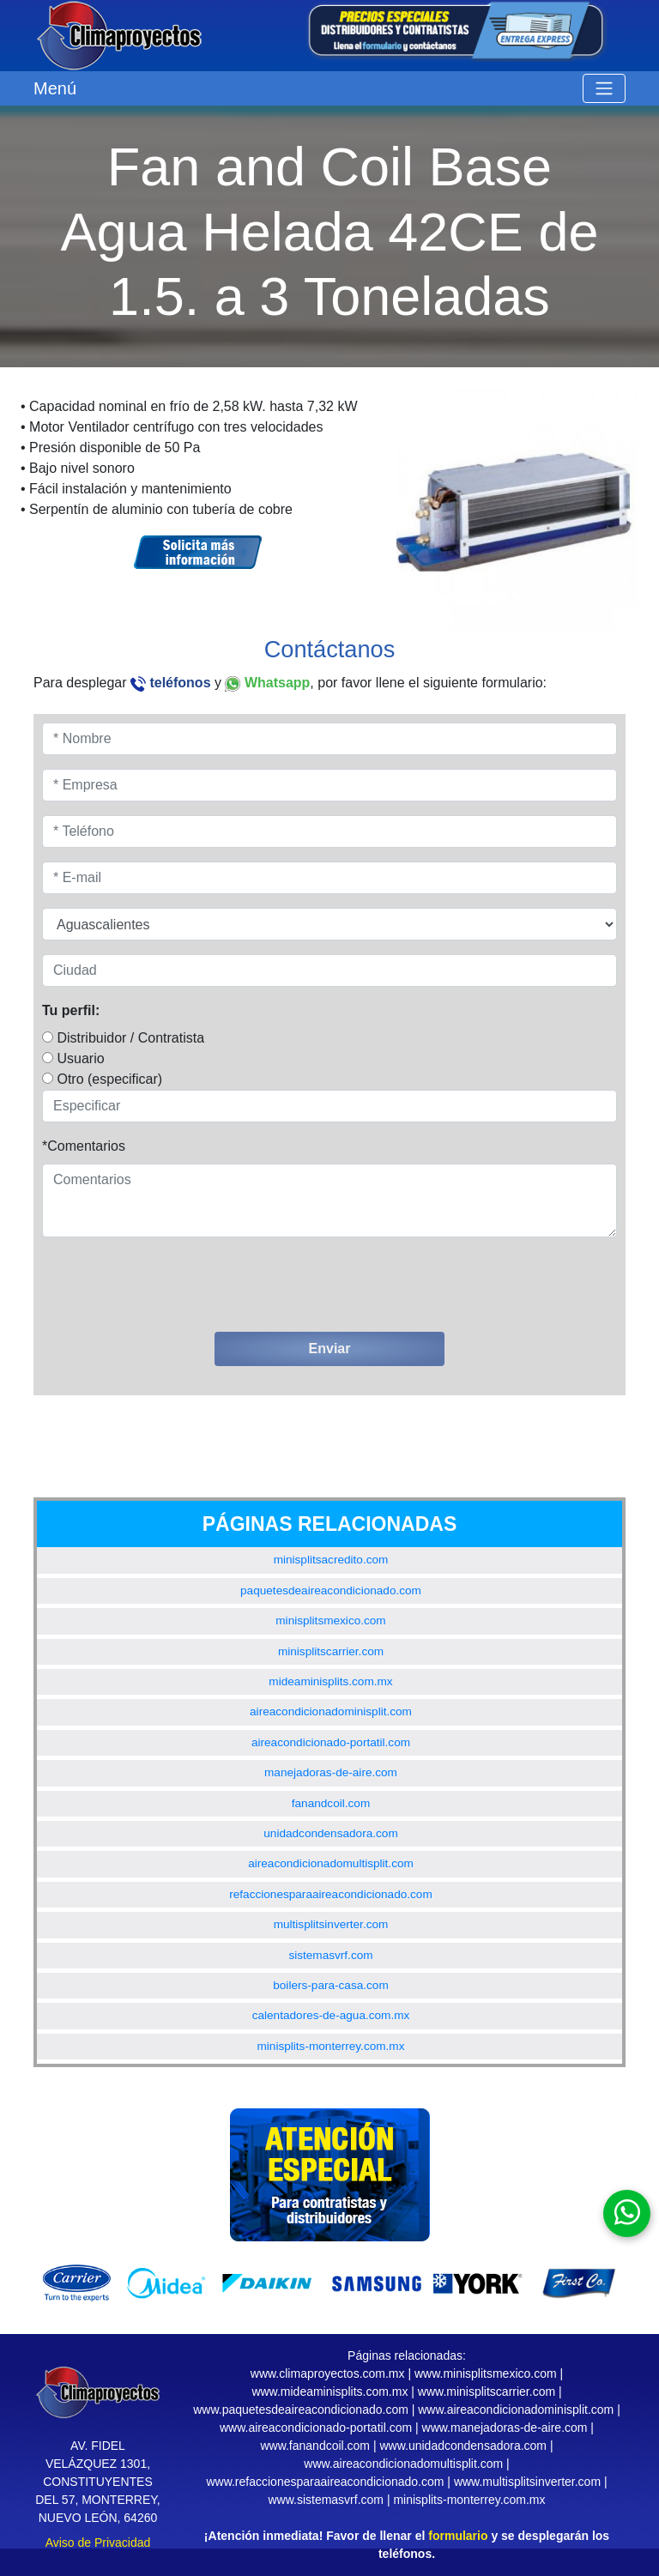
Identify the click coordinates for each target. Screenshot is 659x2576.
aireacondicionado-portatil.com (330, 1742)
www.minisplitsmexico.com (485, 2373)
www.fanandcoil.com (315, 2445)
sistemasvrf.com (330, 1955)
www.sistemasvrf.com (326, 2499)
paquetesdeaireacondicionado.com (330, 1590)
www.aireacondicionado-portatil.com (316, 2427)
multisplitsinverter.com (331, 1924)
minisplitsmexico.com (330, 1620)
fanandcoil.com (331, 1803)
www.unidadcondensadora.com (463, 2445)
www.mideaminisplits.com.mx (329, 2391)
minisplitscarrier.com (331, 1651)
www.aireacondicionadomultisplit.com (403, 2463)
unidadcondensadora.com (330, 1833)
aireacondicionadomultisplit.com (331, 1863)
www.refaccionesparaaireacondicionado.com (325, 2481)
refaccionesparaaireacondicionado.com (330, 1894)
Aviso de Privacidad (98, 2542)
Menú (54, 88)
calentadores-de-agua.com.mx (331, 2015)
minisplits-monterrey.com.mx (331, 2046)
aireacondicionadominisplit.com (331, 1711)
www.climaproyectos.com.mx (328, 2373)
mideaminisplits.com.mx (330, 1681)
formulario (457, 2536)
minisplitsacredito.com (331, 1559)
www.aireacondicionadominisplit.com (516, 2409)
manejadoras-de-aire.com (330, 1772)
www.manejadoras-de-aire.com (505, 2427)
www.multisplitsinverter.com (527, 2481)
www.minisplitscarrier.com (486, 2391)
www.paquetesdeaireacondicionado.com (300, 2409)
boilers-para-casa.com (330, 1985)
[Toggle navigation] (604, 88)
